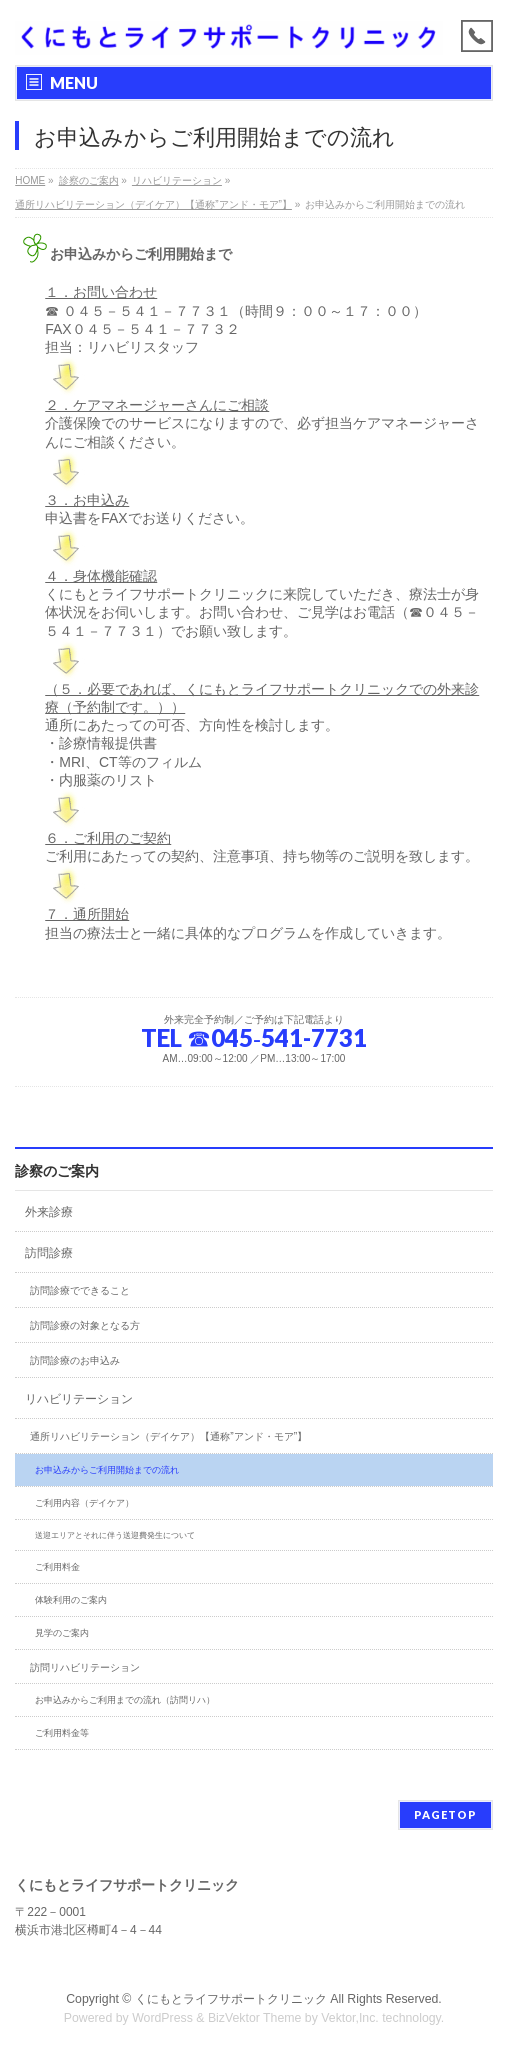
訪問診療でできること (80, 1290)
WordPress (162, 2018)
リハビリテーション (79, 1399)
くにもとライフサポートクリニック (231, 1999)
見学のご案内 (62, 1633)
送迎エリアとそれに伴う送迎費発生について (115, 1535)
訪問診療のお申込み (75, 1360)
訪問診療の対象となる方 (85, 1325)
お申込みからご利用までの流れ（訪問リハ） (125, 1700)
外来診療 (49, 1212)
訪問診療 (49, 1253)
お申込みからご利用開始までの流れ (107, 1470)
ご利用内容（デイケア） (84, 1503)
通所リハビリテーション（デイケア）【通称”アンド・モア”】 (168, 1436)
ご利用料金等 (62, 1733)
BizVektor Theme (255, 2018)
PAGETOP (445, 1814)
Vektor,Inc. (350, 2018)
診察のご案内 (57, 1171)
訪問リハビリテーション (85, 1667)
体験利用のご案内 (71, 1600)
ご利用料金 (57, 1567)
